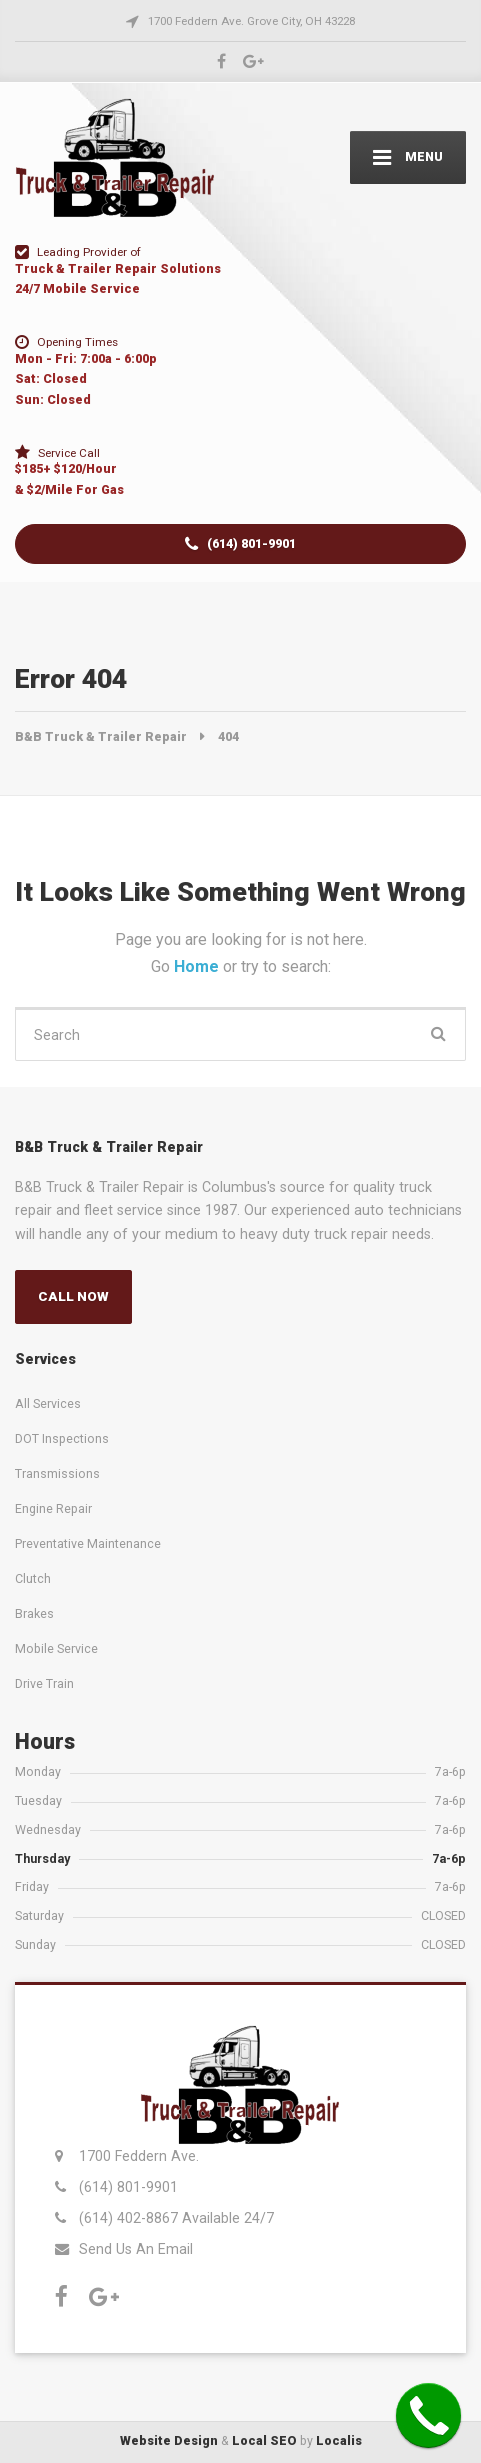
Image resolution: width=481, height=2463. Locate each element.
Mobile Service (56, 1648)
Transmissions (57, 1473)
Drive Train (44, 1683)
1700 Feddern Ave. (139, 2156)
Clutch (33, 1578)
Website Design (169, 2440)
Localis (339, 2440)
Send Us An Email (136, 2249)
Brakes (34, 1613)
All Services (48, 1403)
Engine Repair (53, 1508)
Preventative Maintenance (88, 1543)
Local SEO (264, 2440)
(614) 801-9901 (240, 544)
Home (198, 966)
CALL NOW (73, 1296)
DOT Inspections (62, 1438)
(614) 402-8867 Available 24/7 (176, 2218)
